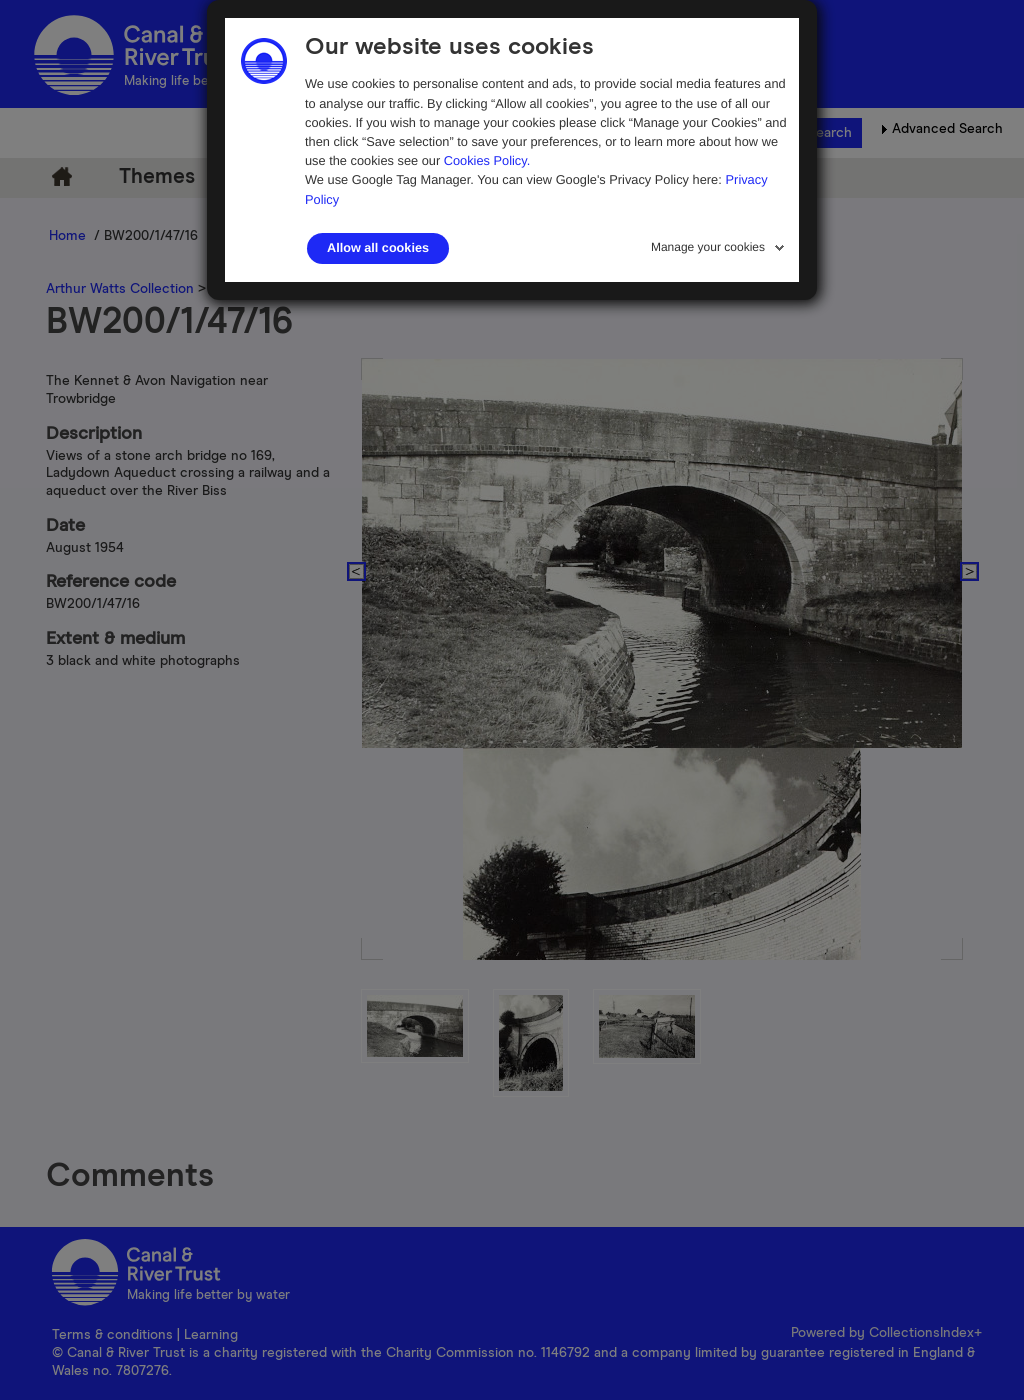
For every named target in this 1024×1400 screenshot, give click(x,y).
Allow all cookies (378, 248)
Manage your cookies (708, 247)
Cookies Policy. (487, 160)
